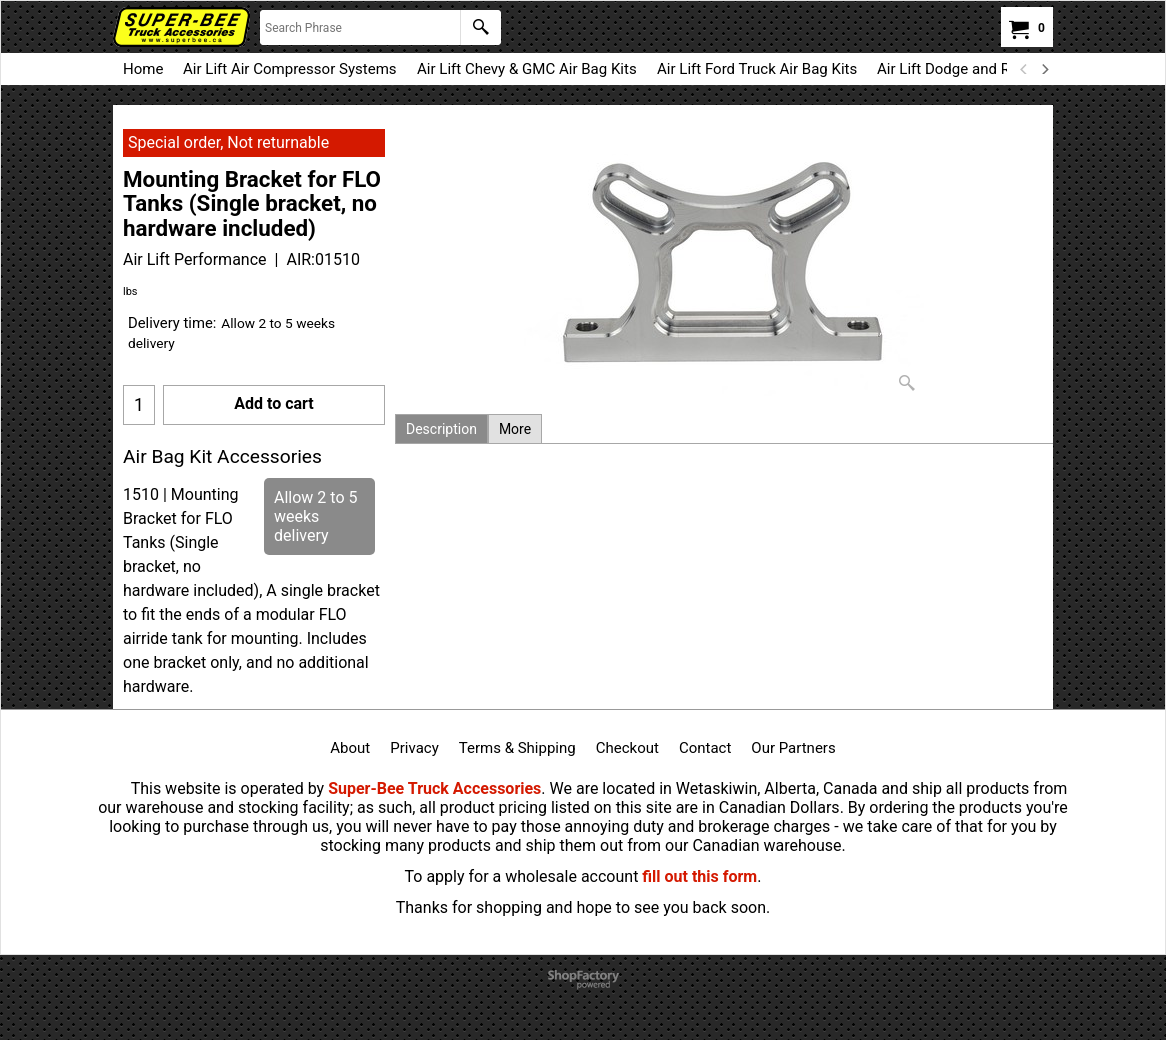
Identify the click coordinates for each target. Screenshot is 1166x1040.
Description (441, 429)
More (515, 429)
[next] (1044, 69)
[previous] (1024, 69)
